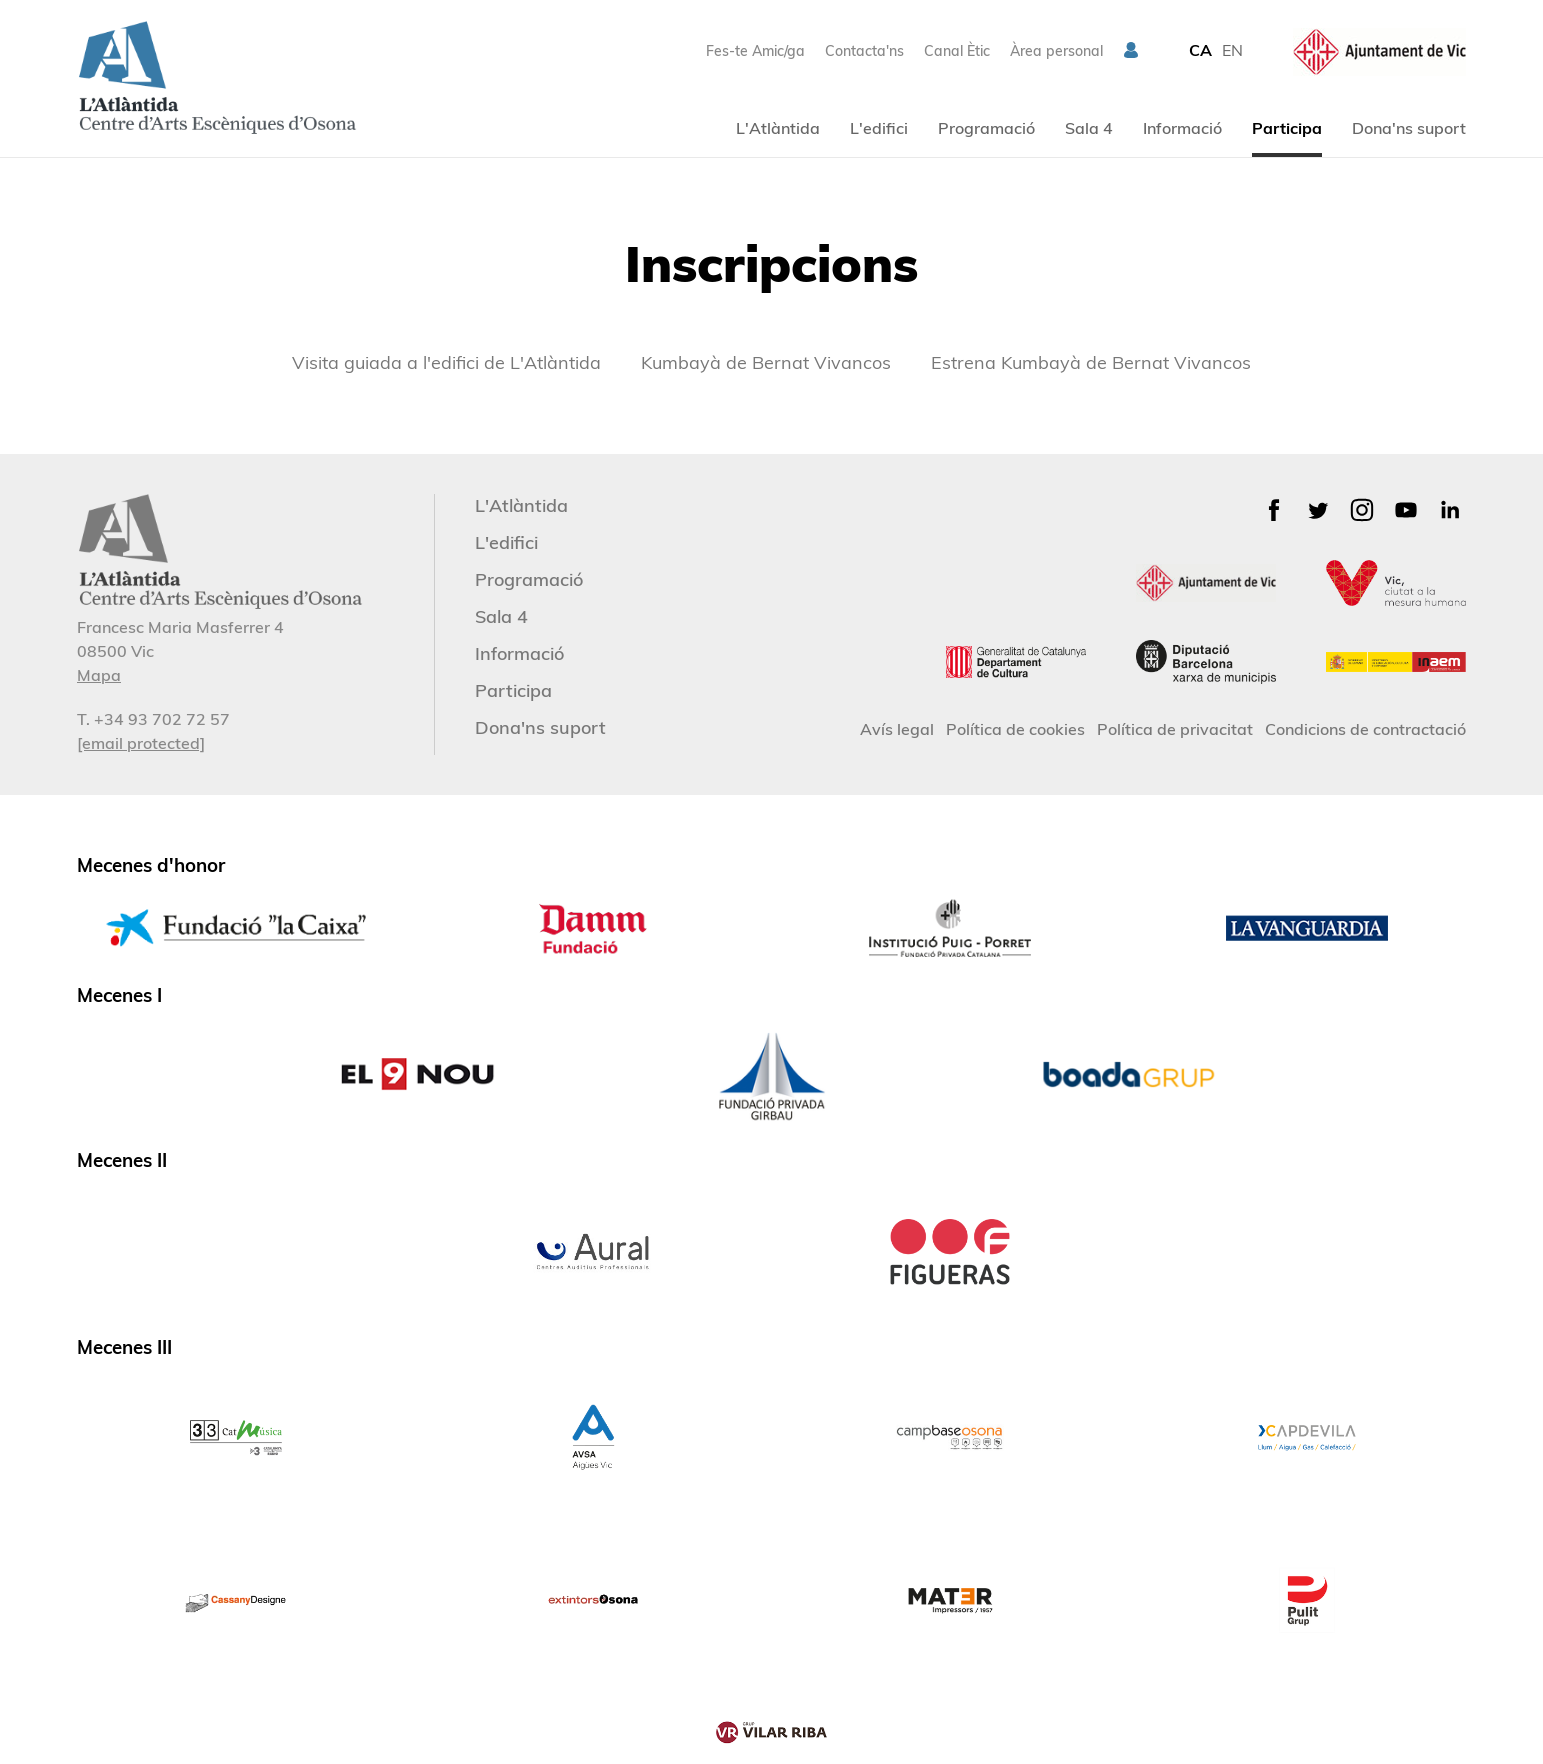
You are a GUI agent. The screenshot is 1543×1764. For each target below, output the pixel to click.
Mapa (99, 675)
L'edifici (879, 128)
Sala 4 (1089, 128)
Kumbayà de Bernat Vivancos (766, 362)
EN (1232, 50)
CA (1200, 50)
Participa (1287, 128)
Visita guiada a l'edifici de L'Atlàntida (446, 362)
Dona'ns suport (1409, 128)
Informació (1182, 128)
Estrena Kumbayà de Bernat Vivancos (1091, 362)
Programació (986, 128)
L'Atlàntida (778, 128)
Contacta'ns (864, 51)
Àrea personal (1056, 51)
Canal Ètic (957, 51)
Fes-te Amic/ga (755, 51)
